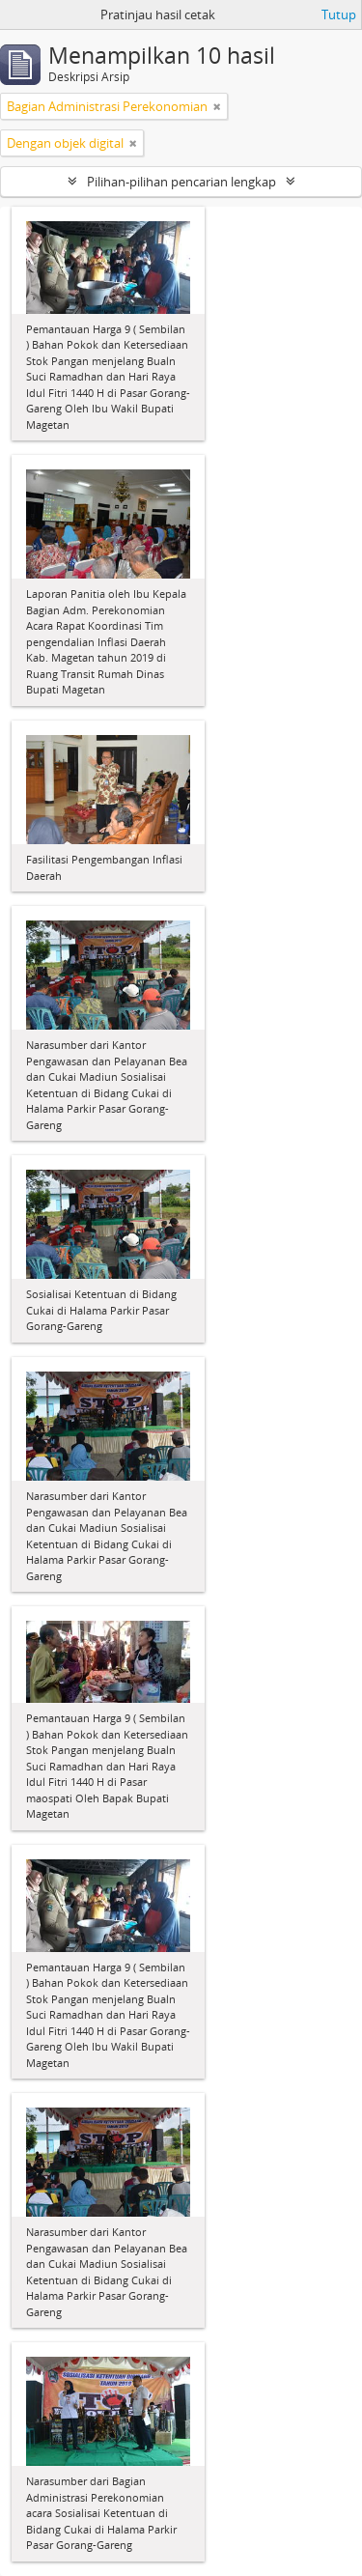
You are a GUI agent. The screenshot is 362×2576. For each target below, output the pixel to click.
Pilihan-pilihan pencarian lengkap (181, 181)
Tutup (338, 14)
